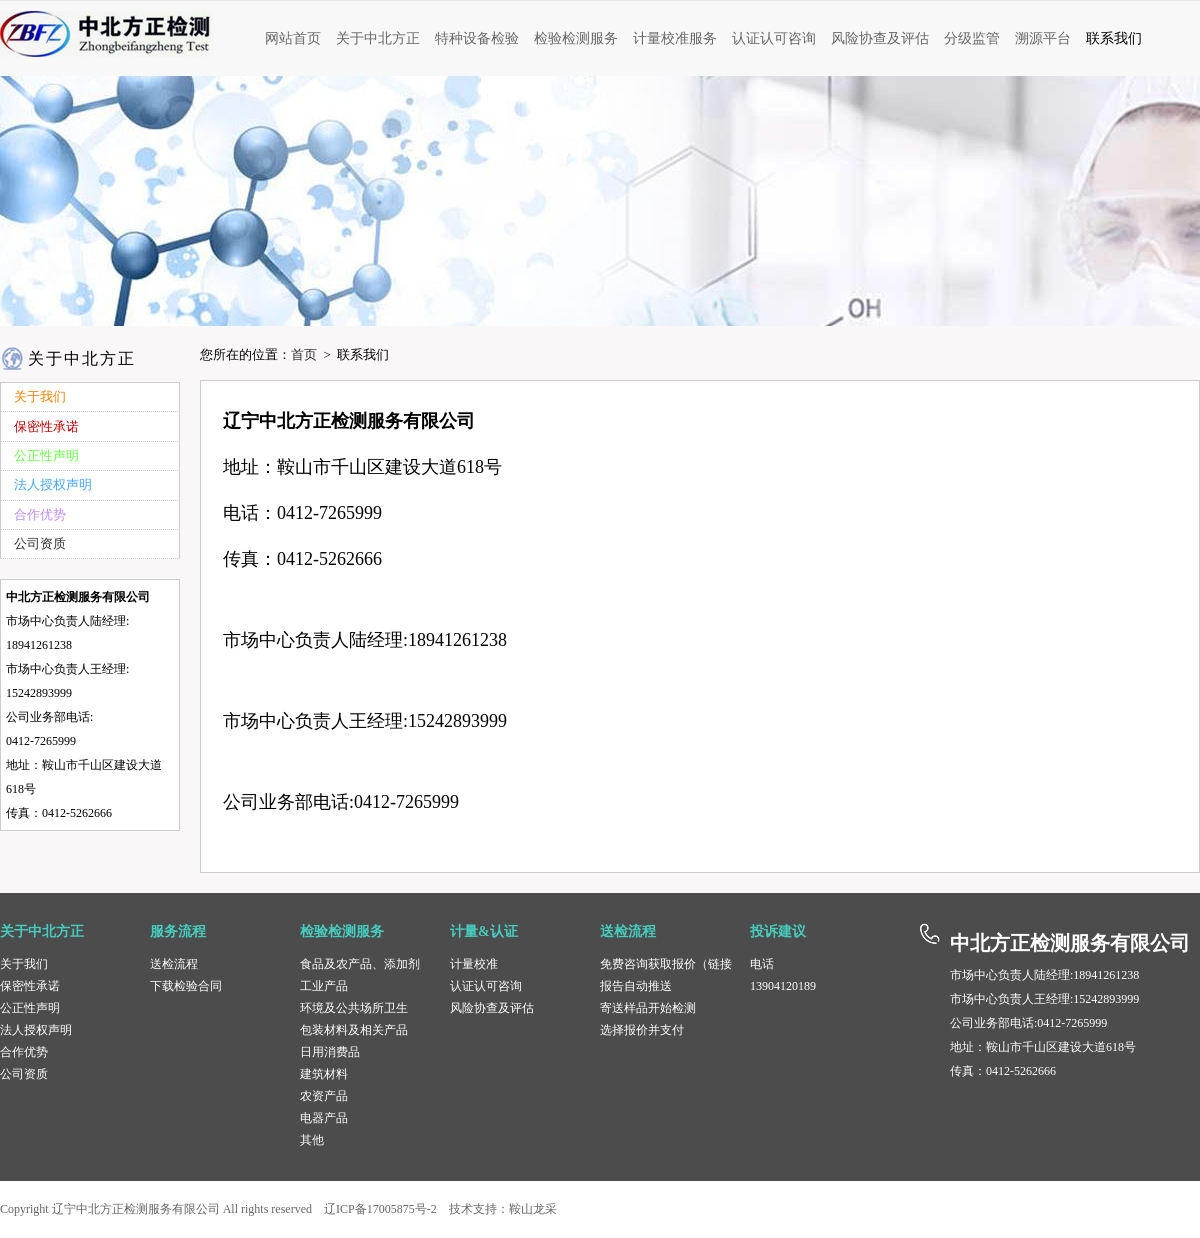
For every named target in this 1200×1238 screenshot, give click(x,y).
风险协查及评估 (492, 1008)
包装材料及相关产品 (354, 1030)
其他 (312, 1140)
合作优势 (24, 1052)
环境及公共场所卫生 (354, 1008)
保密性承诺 (30, 986)
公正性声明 (30, 1008)
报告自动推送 (636, 986)
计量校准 (474, 964)
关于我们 (24, 964)
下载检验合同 (186, 986)
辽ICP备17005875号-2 (380, 1209)
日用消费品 (330, 1052)
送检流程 (174, 964)
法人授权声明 (36, 1030)
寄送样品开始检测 (648, 1008)
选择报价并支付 (642, 1030)
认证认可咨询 (486, 986)
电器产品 (324, 1118)
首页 (304, 354)
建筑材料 (324, 1074)
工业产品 (324, 986)
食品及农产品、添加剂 (360, 964)
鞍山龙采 (533, 1209)
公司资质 (24, 1074)
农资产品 (324, 1096)
